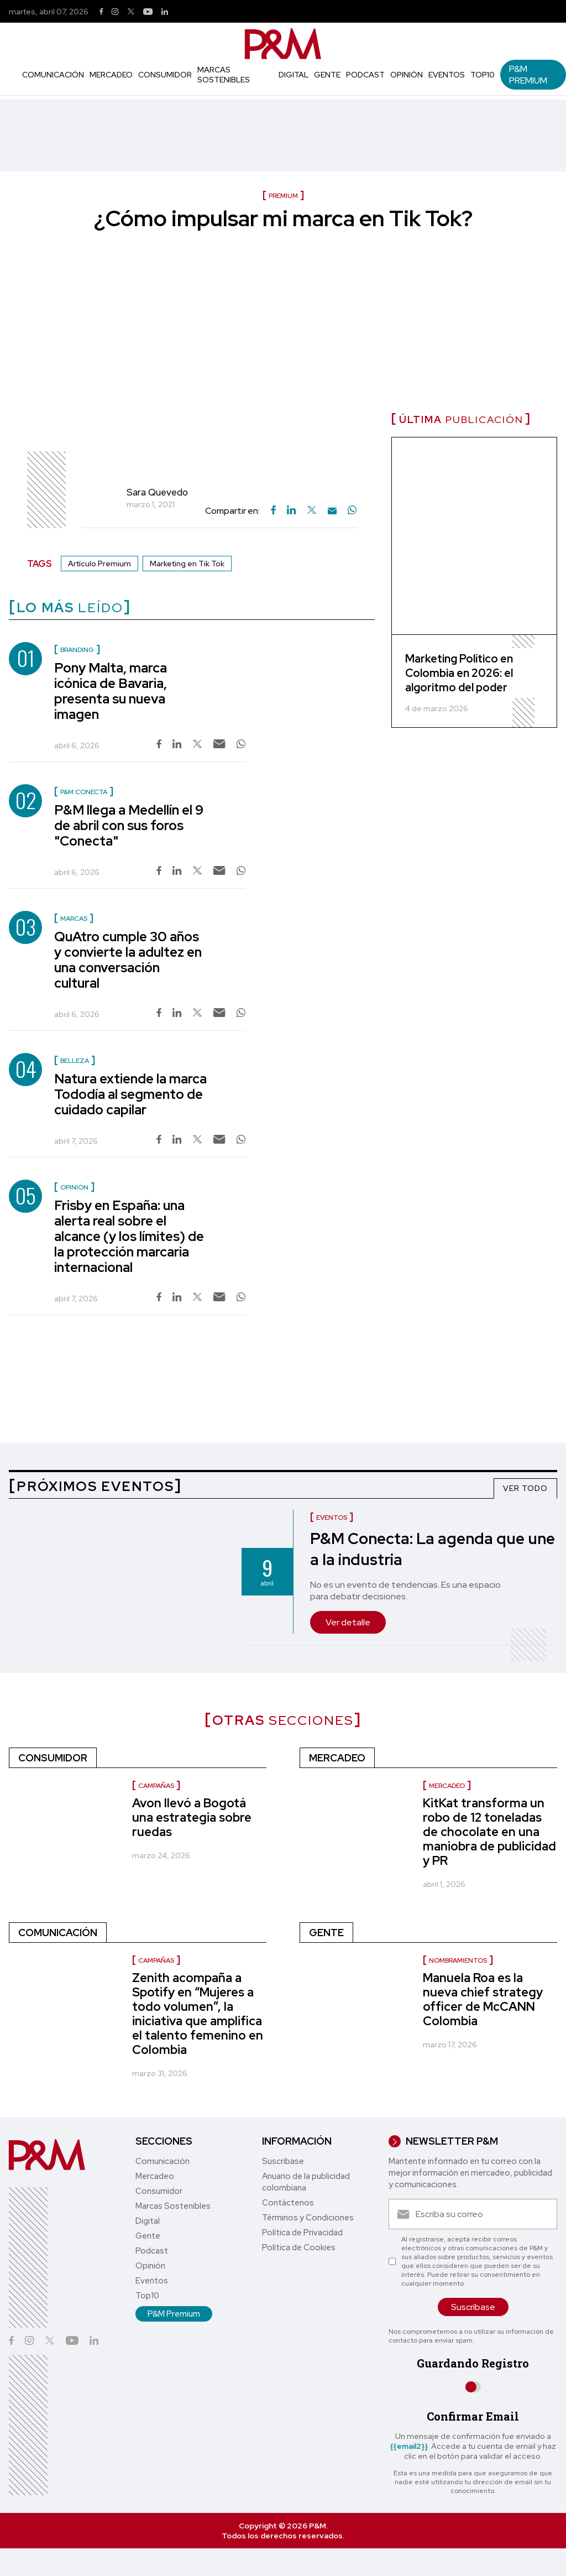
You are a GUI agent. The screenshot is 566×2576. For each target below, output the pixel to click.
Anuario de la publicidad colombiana (306, 2182)
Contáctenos (288, 2202)
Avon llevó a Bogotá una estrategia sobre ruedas (191, 1817)
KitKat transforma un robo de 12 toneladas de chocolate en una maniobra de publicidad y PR (489, 1832)
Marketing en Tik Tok (187, 564)
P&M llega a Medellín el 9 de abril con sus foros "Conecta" (128, 825)
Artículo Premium (99, 564)
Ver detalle (348, 1622)
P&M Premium (528, 74)
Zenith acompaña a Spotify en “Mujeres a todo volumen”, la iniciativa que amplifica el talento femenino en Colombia (197, 2014)
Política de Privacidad (302, 2232)
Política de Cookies (299, 2247)
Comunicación (53, 75)
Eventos (446, 75)
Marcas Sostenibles (223, 75)
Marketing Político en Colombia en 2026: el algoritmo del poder (459, 673)
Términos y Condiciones (308, 2217)
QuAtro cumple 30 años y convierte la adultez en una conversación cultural (128, 960)
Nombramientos (458, 1960)
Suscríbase (283, 2161)
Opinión (406, 75)
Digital (293, 75)
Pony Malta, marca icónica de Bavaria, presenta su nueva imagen (110, 691)
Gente (327, 75)
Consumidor (165, 75)
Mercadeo (111, 75)
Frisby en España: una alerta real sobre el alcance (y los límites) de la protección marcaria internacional (129, 1236)
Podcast (365, 75)
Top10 (482, 75)
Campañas (156, 1785)
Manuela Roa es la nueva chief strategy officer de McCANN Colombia (483, 1999)
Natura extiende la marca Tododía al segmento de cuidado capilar (130, 1094)
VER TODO (525, 1488)
